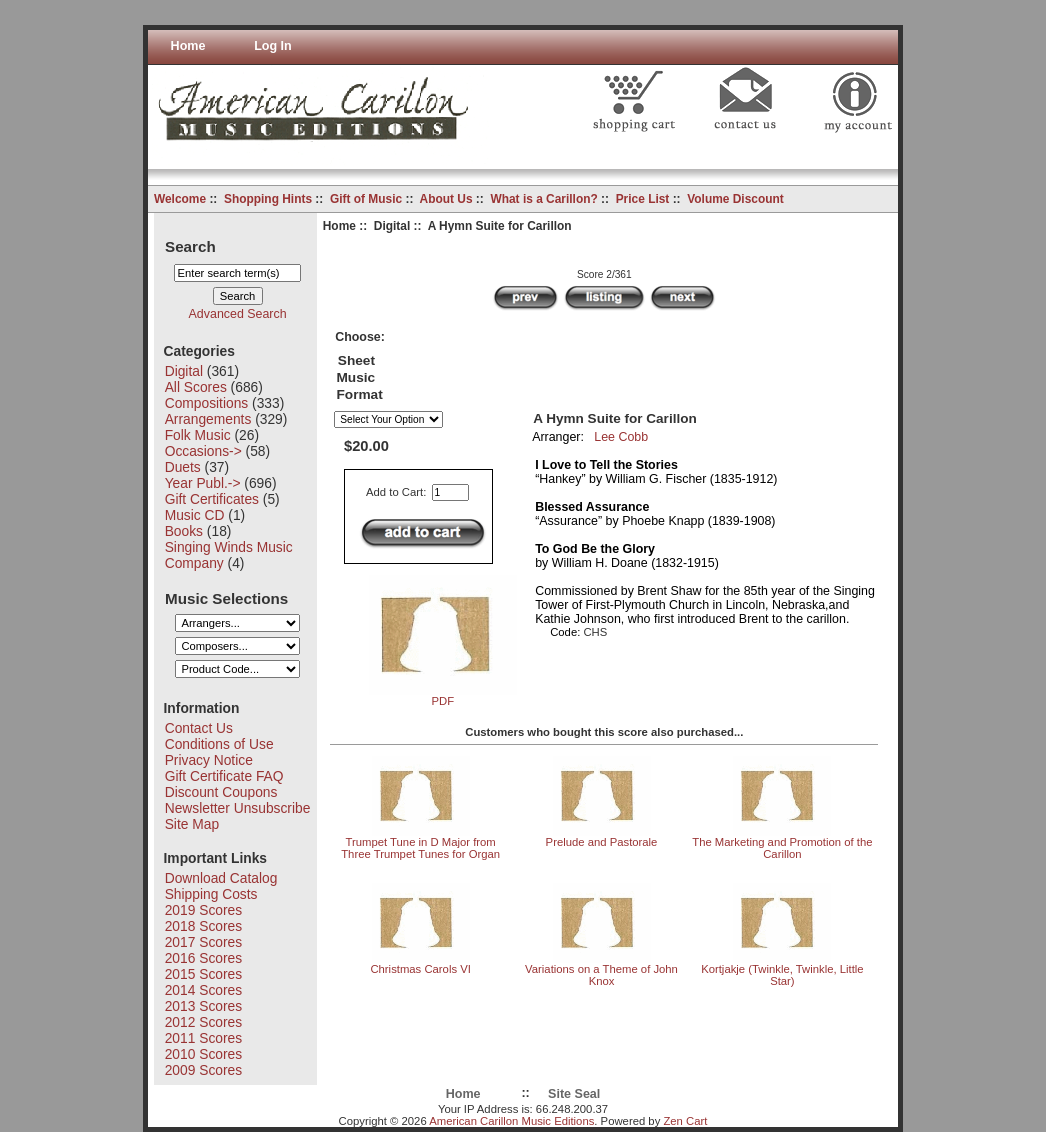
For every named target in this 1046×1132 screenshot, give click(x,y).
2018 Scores (203, 926)
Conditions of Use (219, 744)
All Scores (196, 387)
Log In (273, 46)
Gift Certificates (212, 499)
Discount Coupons (221, 792)
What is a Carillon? (543, 199)
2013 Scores (203, 1006)
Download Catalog (221, 878)
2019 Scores (203, 910)
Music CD (195, 515)
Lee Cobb (621, 437)
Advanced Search (238, 314)
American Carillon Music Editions (511, 1121)
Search (190, 245)
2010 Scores (203, 1054)
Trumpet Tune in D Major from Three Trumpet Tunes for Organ (420, 848)
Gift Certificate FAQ (224, 776)
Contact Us (199, 728)
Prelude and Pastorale (602, 842)
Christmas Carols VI (420, 969)
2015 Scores (203, 974)
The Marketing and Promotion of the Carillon (782, 848)
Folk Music (198, 435)
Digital (392, 226)
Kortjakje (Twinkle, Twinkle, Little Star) (782, 975)
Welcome (180, 199)
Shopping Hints (268, 199)
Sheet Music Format (359, 377)
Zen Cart (685, 1121)
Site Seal (574, 1094)
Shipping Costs (211, 894)
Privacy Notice (209, 760)
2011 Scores (203, 1038)
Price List (643, 199)
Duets (183, 467)
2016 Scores (203, 958)
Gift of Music (366, 199)
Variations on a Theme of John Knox (601, 975)
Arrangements (208, 419)
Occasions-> (203, 451)
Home (188, 46)
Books (184, 531)
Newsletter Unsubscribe (238, 808)
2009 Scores (203, 1070)
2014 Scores (203, 990)
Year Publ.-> (203, 483)
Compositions (207, 403)
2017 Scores (203, 942)
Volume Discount (735, 199)
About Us (446, 199)
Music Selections (226, 597)
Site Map (192, 824)
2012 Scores (203, 1022)
